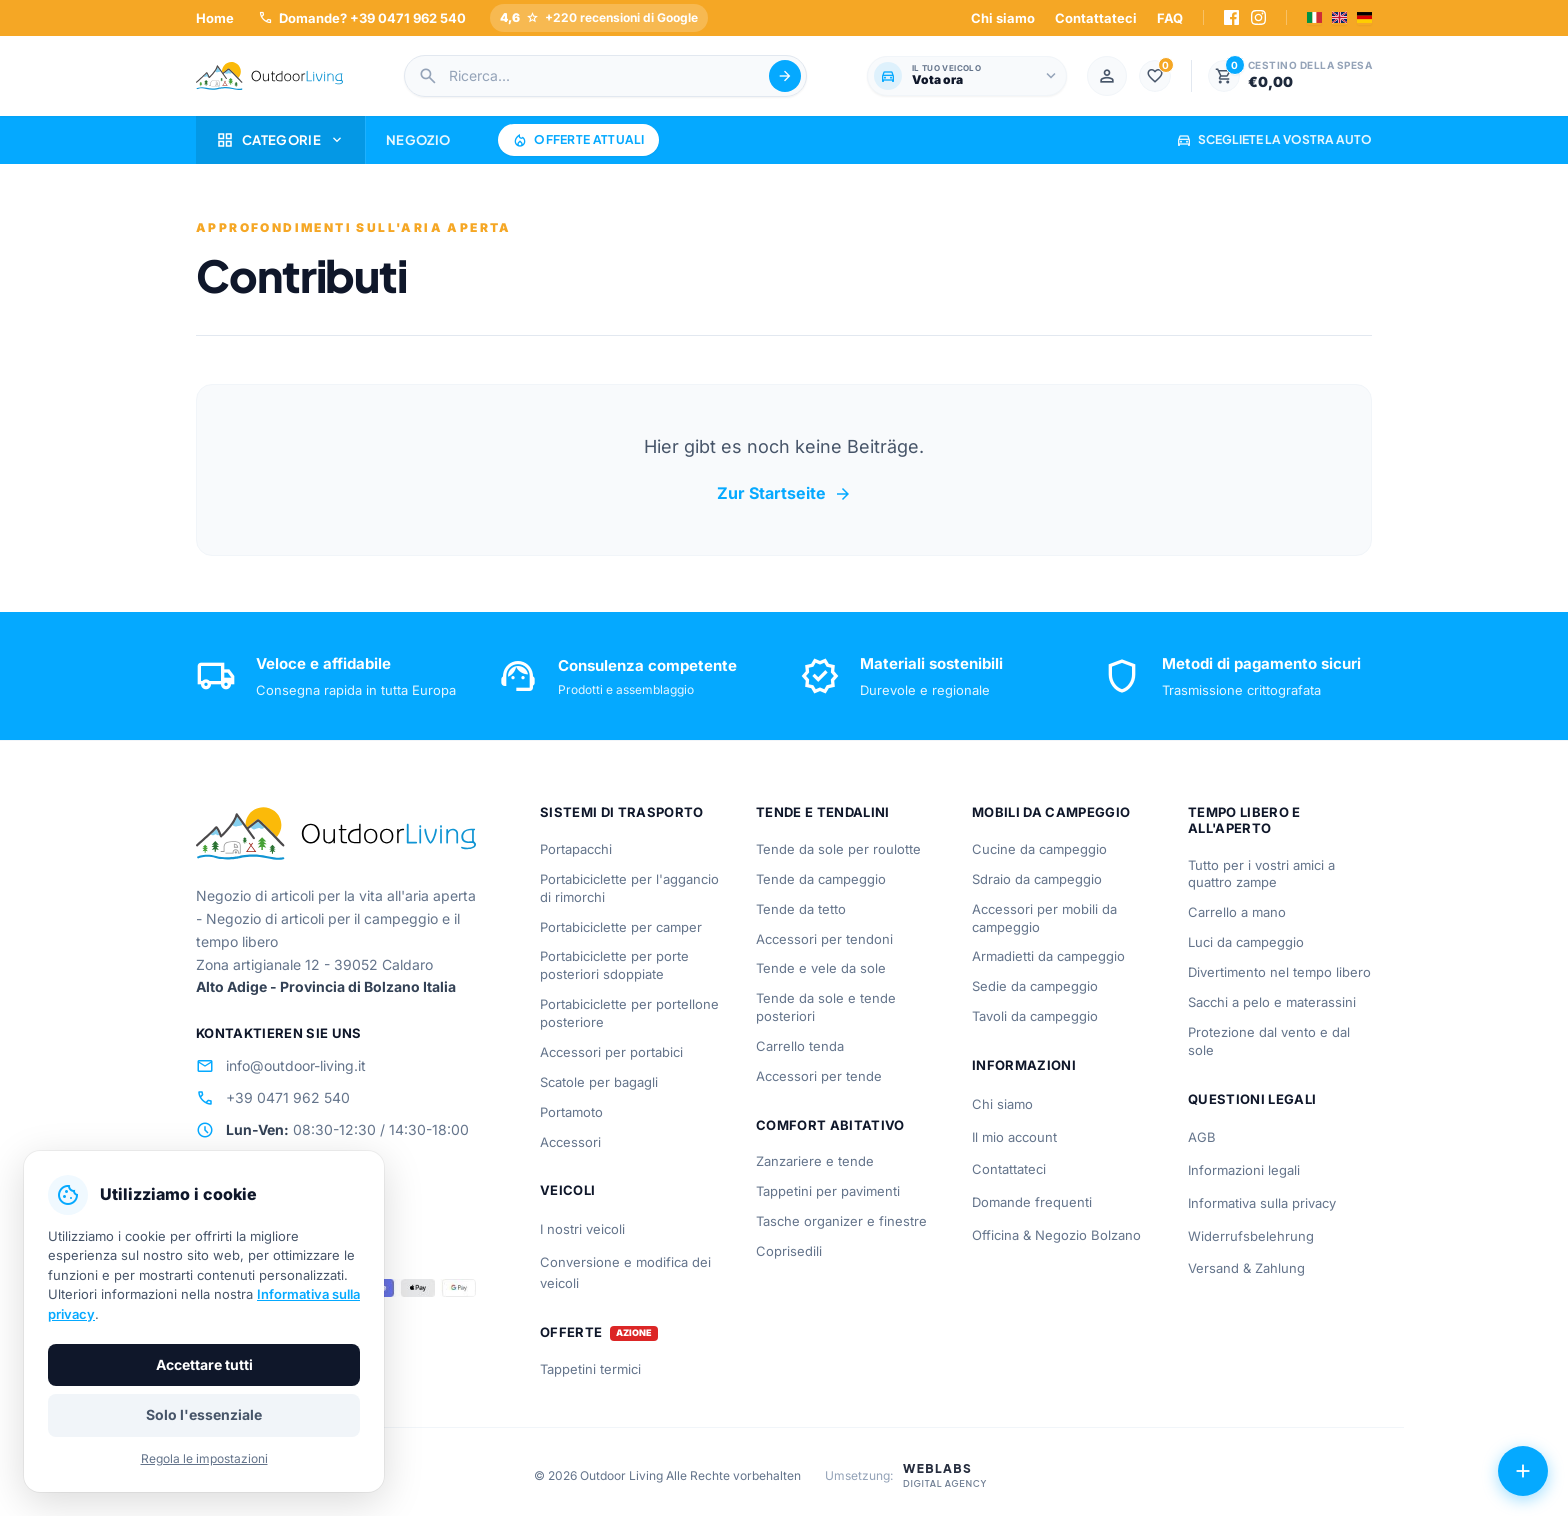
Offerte (571, 1332)
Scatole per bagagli (599, 1082)
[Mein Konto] (1107, 76)
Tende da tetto (801, 909)
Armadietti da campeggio (1048, 956)
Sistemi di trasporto (622, 812)
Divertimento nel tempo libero (1279, 972)
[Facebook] (1231, 17)
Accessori (570, 1142)
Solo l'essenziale (204, 1414)
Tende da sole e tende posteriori (826, 1007)
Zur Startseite (784, 494)
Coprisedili (789, 1251)
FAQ (1170, 18)
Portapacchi (576, 849)
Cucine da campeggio (1039, 849)
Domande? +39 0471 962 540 (362, 17)
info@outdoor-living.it (281, 1066)
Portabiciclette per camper (621, 927)
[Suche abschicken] (785, 76)
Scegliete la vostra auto (1274, 139)
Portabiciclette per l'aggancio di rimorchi (629, 888)
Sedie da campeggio (1035, 986)
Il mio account (1014, 1137)
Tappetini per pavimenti (828, 1191)
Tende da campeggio (821, 879)
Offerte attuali (578, 140)
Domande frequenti (1032, 1202)
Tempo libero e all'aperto (1244, 820)
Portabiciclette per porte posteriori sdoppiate (614, 965)
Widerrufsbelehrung (1251, 1236)
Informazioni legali (1244, 1170)
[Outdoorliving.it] (270, 76)
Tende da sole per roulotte (838, 849)
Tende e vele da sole (821, 968)
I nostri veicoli (582, 1229)
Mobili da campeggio (1051, 812)
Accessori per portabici (611, 1052)
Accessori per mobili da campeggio (1044, 918)
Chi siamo (1003, 18)
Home (215, 18)
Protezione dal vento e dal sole (1269, 1041)
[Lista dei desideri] (1155, 76)
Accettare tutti (204, 1364)
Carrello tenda (800, 1046)
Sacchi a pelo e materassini (1272, 1002)
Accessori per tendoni (824, 939)
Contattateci (1096, 18)
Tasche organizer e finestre (841, 1221)
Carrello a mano (1237, 912)
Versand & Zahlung (1246, 1268)
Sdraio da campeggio (1037, 879)
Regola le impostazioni (204, 1458)
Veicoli (567, 1190)
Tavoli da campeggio (1035, 1016)
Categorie (280, 140)
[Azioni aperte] (1523, 1471)
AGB (1202, 1137)
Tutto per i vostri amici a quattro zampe (1261, 874)
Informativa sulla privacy (1262, 1203)
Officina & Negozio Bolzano (1056, 1235)
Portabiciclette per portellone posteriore (629, 1013)
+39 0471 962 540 (273, 1098)
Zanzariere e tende (815, 1161)
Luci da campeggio (1246, 942)
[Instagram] (1258, 17)
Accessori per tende (819, 1076)
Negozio (418, 140)
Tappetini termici (590, 1369)
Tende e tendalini (823, 812)
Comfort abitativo (830, 1125)
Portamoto (571, 1112)
